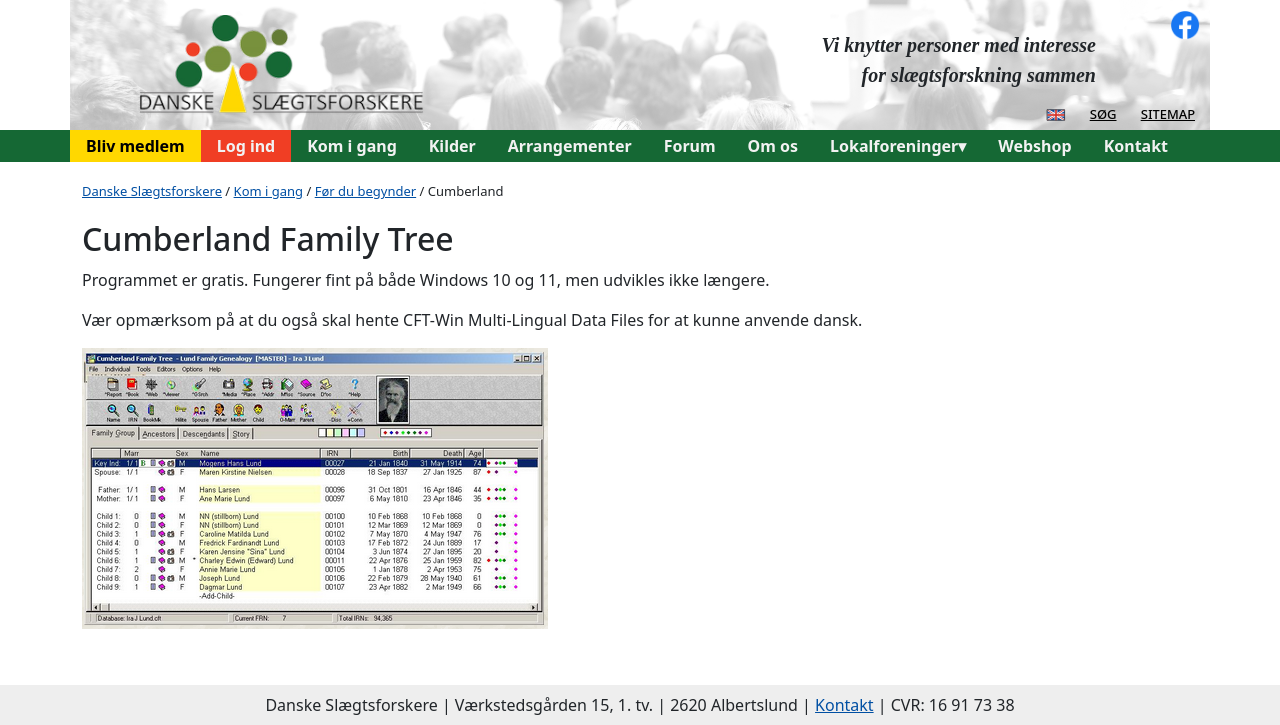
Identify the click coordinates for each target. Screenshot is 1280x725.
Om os (773, 146)
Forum (690, 146)
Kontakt (1136, 146)
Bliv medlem (135, 146)
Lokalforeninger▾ (898, 146)
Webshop (1034, 146)
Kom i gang (352, 146)
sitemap (1168, 113)
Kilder (452, 146)
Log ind (246, 146)
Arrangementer (570, 146)
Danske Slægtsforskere (152, 191)
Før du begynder (365, 191)
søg (1103, 113)
